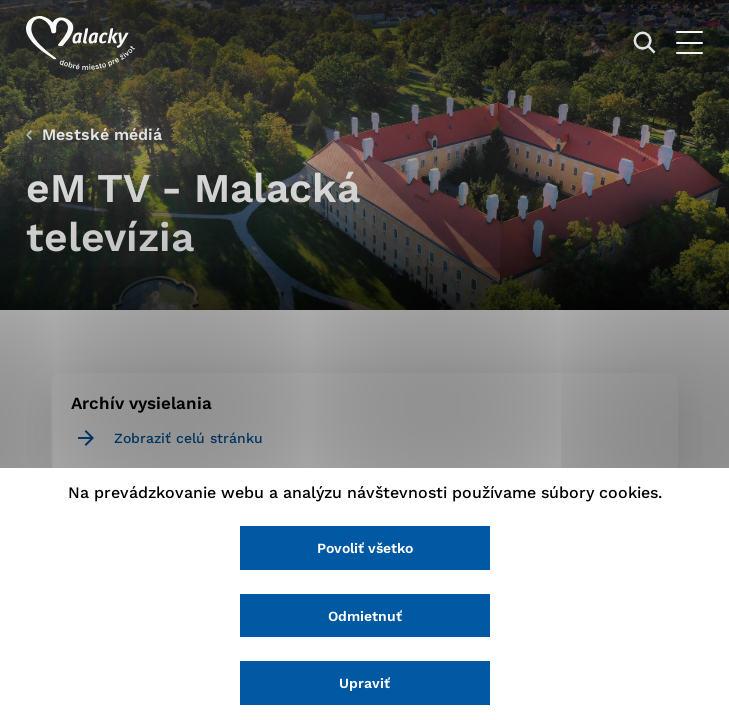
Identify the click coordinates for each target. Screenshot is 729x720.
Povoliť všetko (365, 548)
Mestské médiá (102, 134)
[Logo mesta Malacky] (80, 43)
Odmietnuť (365, 616)
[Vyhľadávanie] (644, 42)
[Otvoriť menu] (689, 42)
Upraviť (364, 683)
